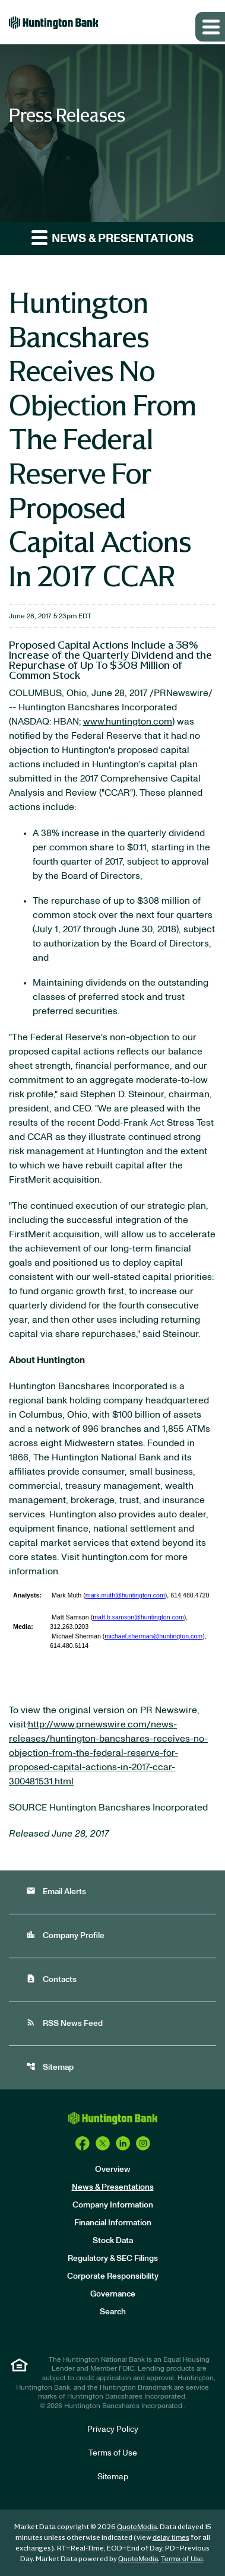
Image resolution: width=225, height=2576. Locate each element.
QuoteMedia (137, 2526)
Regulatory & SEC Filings (113, 2258)
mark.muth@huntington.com (125, 1595)
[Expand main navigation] (210, 27)
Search (113, 2312)
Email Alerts (56, 1891)
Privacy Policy (112, 2429)
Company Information (112, 2205)
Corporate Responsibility (113, 2276)
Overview (113, 2169)
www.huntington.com (127, 721)
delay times (171, 2537)
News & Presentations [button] (112, 237)
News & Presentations (113, 2187)
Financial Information (112, 2223)
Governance (112, 2294)
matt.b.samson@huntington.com (138, 1617)
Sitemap (50, 2067)
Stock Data (113, 2241)
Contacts (51, 1979)
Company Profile (65, 1935)
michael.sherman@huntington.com (153, 1636)
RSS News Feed (64, 2023)
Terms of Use (112, 2453)
